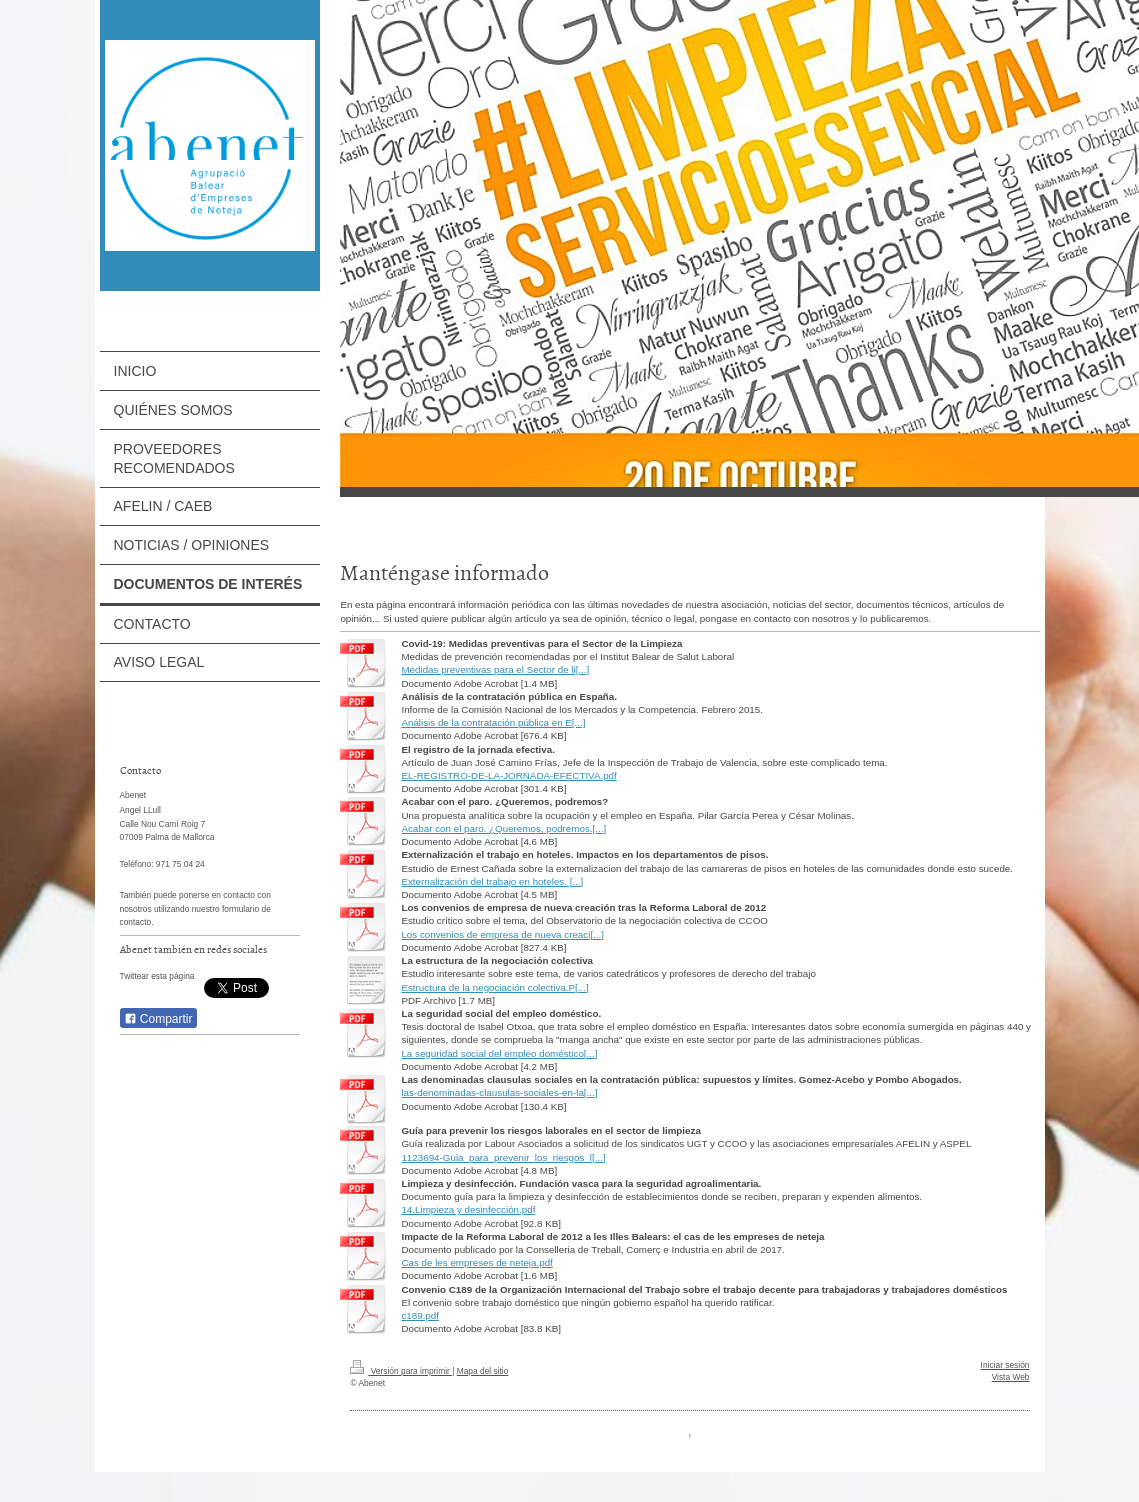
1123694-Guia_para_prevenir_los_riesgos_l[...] (503, 1157)
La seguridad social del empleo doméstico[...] (499, 1053)
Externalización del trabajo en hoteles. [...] (492, 881)
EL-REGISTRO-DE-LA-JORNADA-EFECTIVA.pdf (508, 775)
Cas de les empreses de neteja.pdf (476, 1262)
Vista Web (1011, 1377)
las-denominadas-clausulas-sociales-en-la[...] (499, 1092)
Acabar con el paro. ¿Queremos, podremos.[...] (503, 828)
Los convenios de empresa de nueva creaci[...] (502, 934)
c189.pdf (420, 1315)
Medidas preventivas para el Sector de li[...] (495, 669)
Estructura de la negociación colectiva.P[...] (494, 987)
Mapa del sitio (483, 1371)
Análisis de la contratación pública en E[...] (493, 722)
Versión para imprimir (401, 1371)
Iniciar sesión (1005, 1365)
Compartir (158, 1019)
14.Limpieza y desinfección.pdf (468, 1209)
